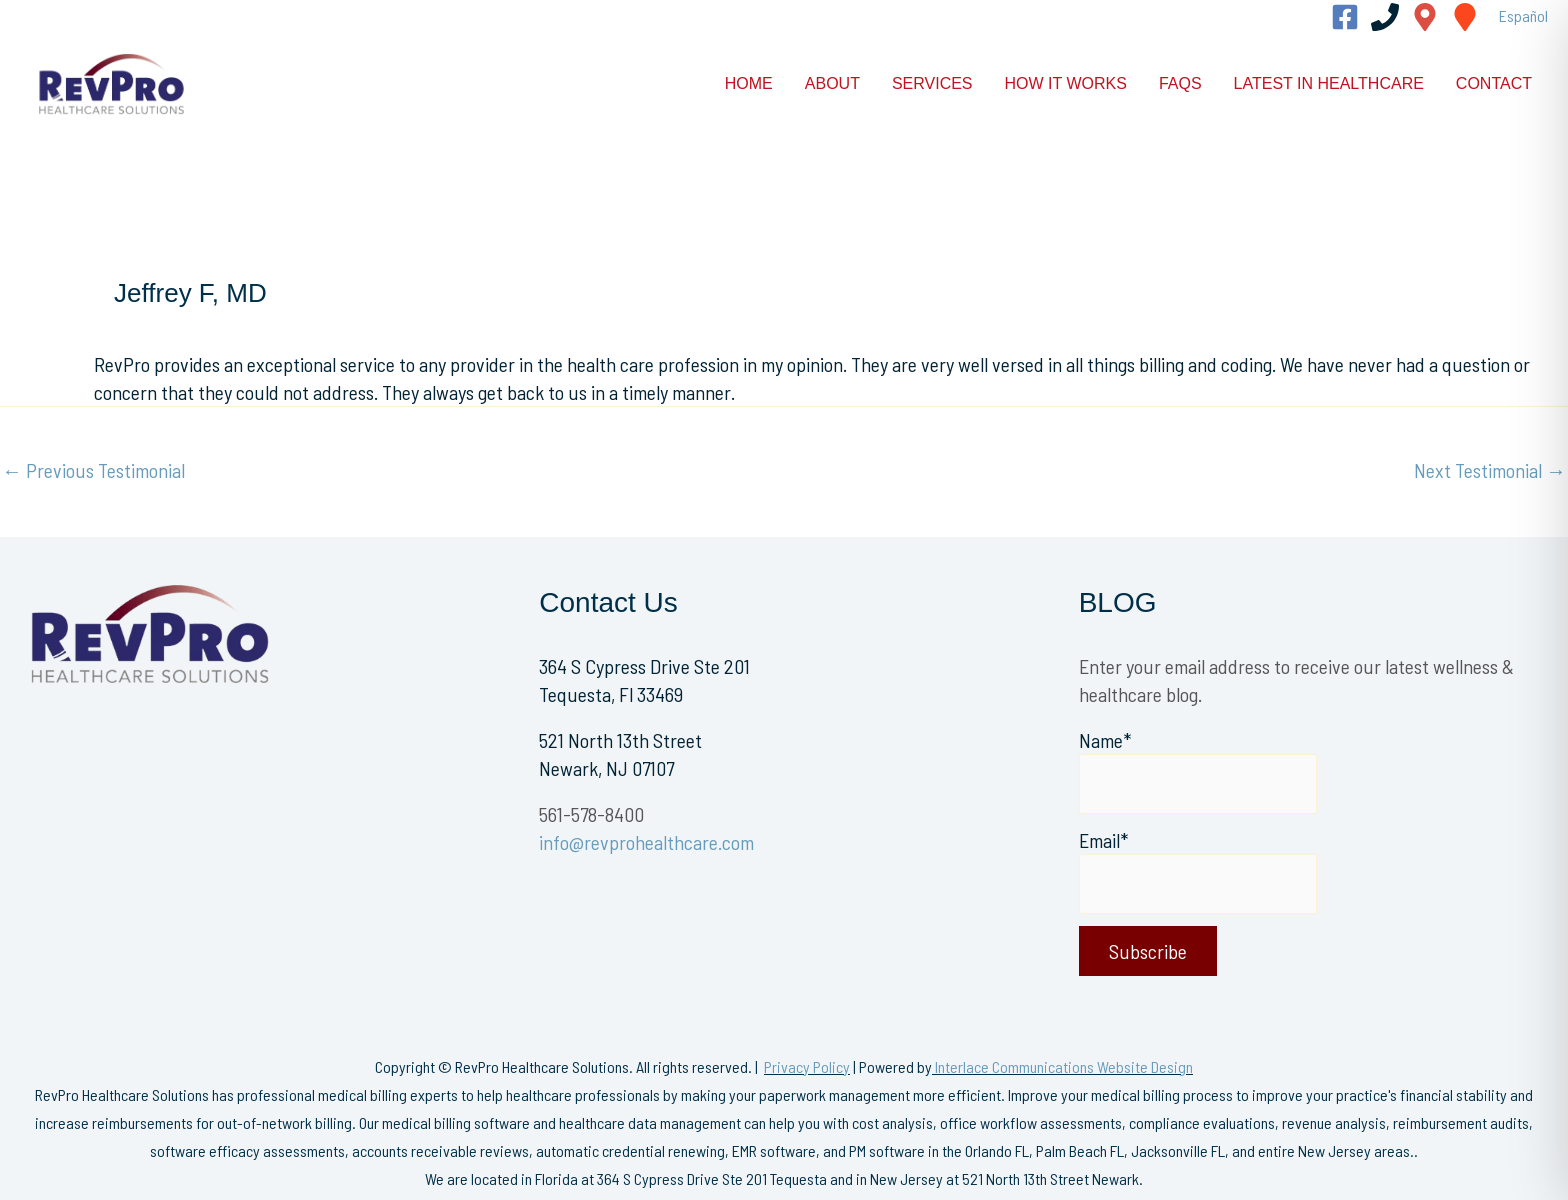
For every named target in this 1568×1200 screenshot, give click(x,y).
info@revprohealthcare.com (646, 842)
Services (932, 83)
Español (1523, 15)
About (832, 83)
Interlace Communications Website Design (1064, 1066)
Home (749, 83)
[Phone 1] (1385, 17)
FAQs (1180, 83)
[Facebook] (1345, 17)
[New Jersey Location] (1465, 17)
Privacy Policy (807, 1066)
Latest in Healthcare (1329, 83)
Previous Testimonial (93, 470)
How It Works (1066, 83)
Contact (1494, 83)
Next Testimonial (1490, 470)
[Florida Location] (1425, 17)
